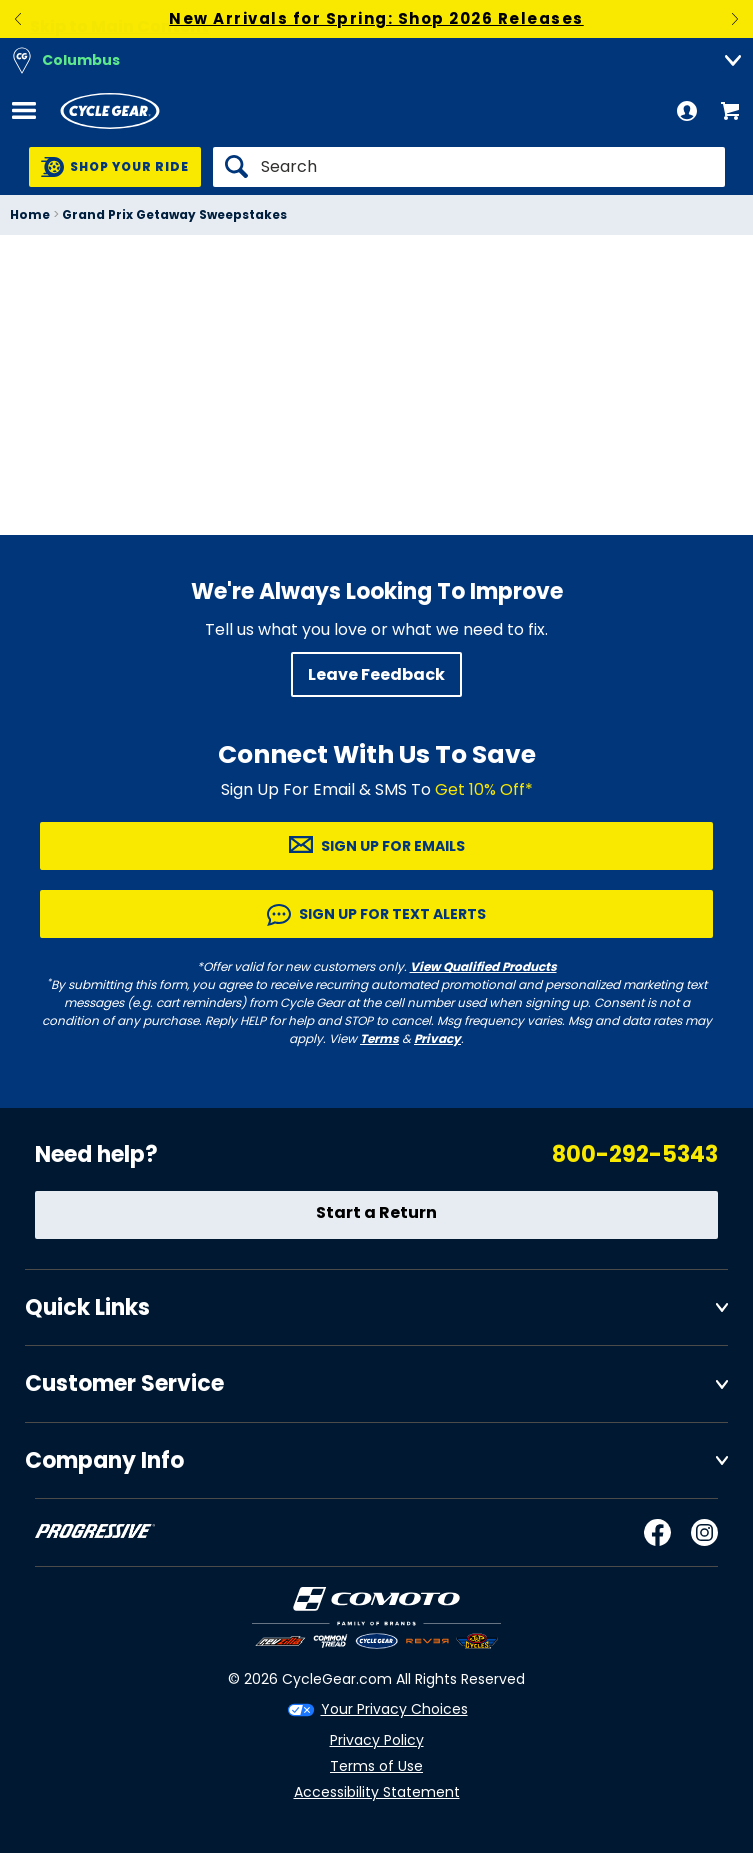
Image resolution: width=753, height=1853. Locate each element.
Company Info (104, 1460)
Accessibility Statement (377, 1792)
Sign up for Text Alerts (392, 914)
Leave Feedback (376, 674)
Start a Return (376, 1212)
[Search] (469, 167)
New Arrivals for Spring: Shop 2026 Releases (376, 18)
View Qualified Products (483, 966)
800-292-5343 (635, 1154)
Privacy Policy (377, 1740)
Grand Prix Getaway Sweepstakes (174, 214)
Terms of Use (376, 1766)
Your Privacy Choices (394, 1709)
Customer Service (124, 1383)
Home (30, 214)
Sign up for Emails (393, 846)
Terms (379, 1038)
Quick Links (87, 1307)
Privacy (437, 1038)
